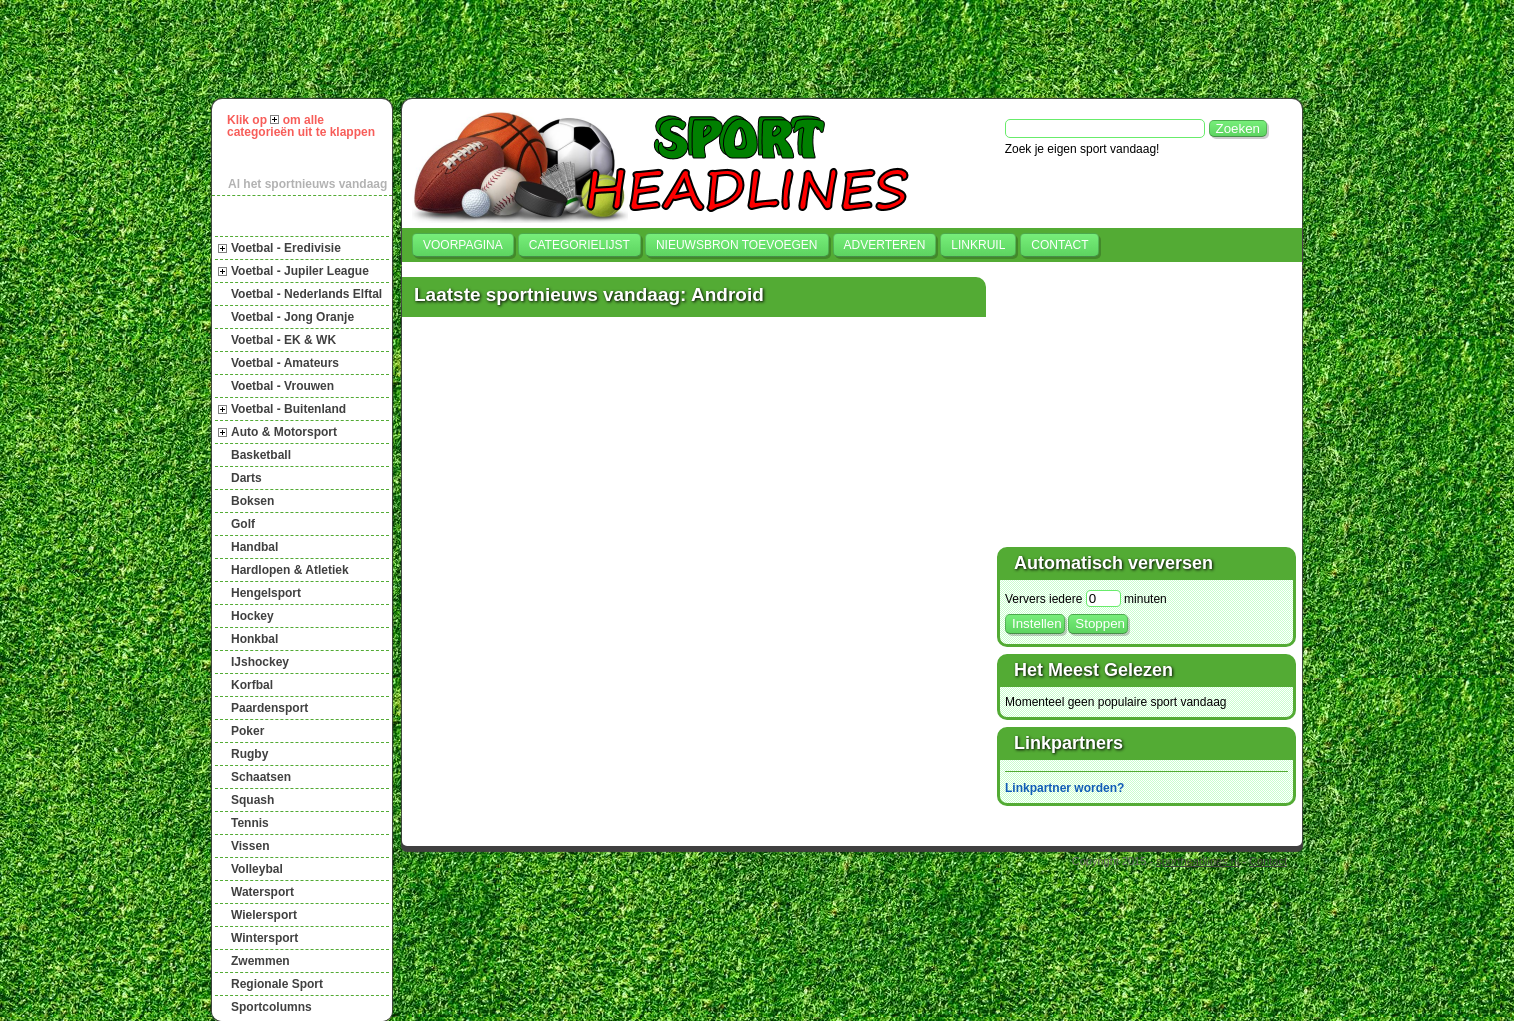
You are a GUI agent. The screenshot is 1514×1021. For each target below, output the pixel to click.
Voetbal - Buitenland (288, 409)
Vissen (250, 846)
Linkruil (978, 245)
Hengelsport (266, 593)
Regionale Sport (277, 984)
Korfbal (252, 685)
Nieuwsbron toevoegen (737, 245)
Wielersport (264, 915)
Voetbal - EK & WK (283, 340)
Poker (247, 731)
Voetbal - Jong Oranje (292, 317)
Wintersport (264, 938)
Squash (252, 800)
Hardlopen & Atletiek (290, 570)
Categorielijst (579, 245)
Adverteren (885, 245)
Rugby (249, 754)
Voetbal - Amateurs (285, 363)
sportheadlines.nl (1197, 861)
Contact (1059, 245)
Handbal (254, 547)
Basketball (261, 455)
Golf (243, 524)
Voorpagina (463, 245)
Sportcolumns (271, 1007)
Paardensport (269, 708)
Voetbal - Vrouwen (282, 386)
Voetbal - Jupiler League (300, 271)
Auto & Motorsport (284, 432)
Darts (246, 478)
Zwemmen (260, 961)
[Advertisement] (766, 49)
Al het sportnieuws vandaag (307, 184)
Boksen (252, 501)
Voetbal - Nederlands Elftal (306, 294)
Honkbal (254, 639)
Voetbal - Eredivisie (286, 248)
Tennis (250, 823)
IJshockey (260, 662)
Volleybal (257, 869)
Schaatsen (261, 777)
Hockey (252, 616)
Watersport (262, 892)
